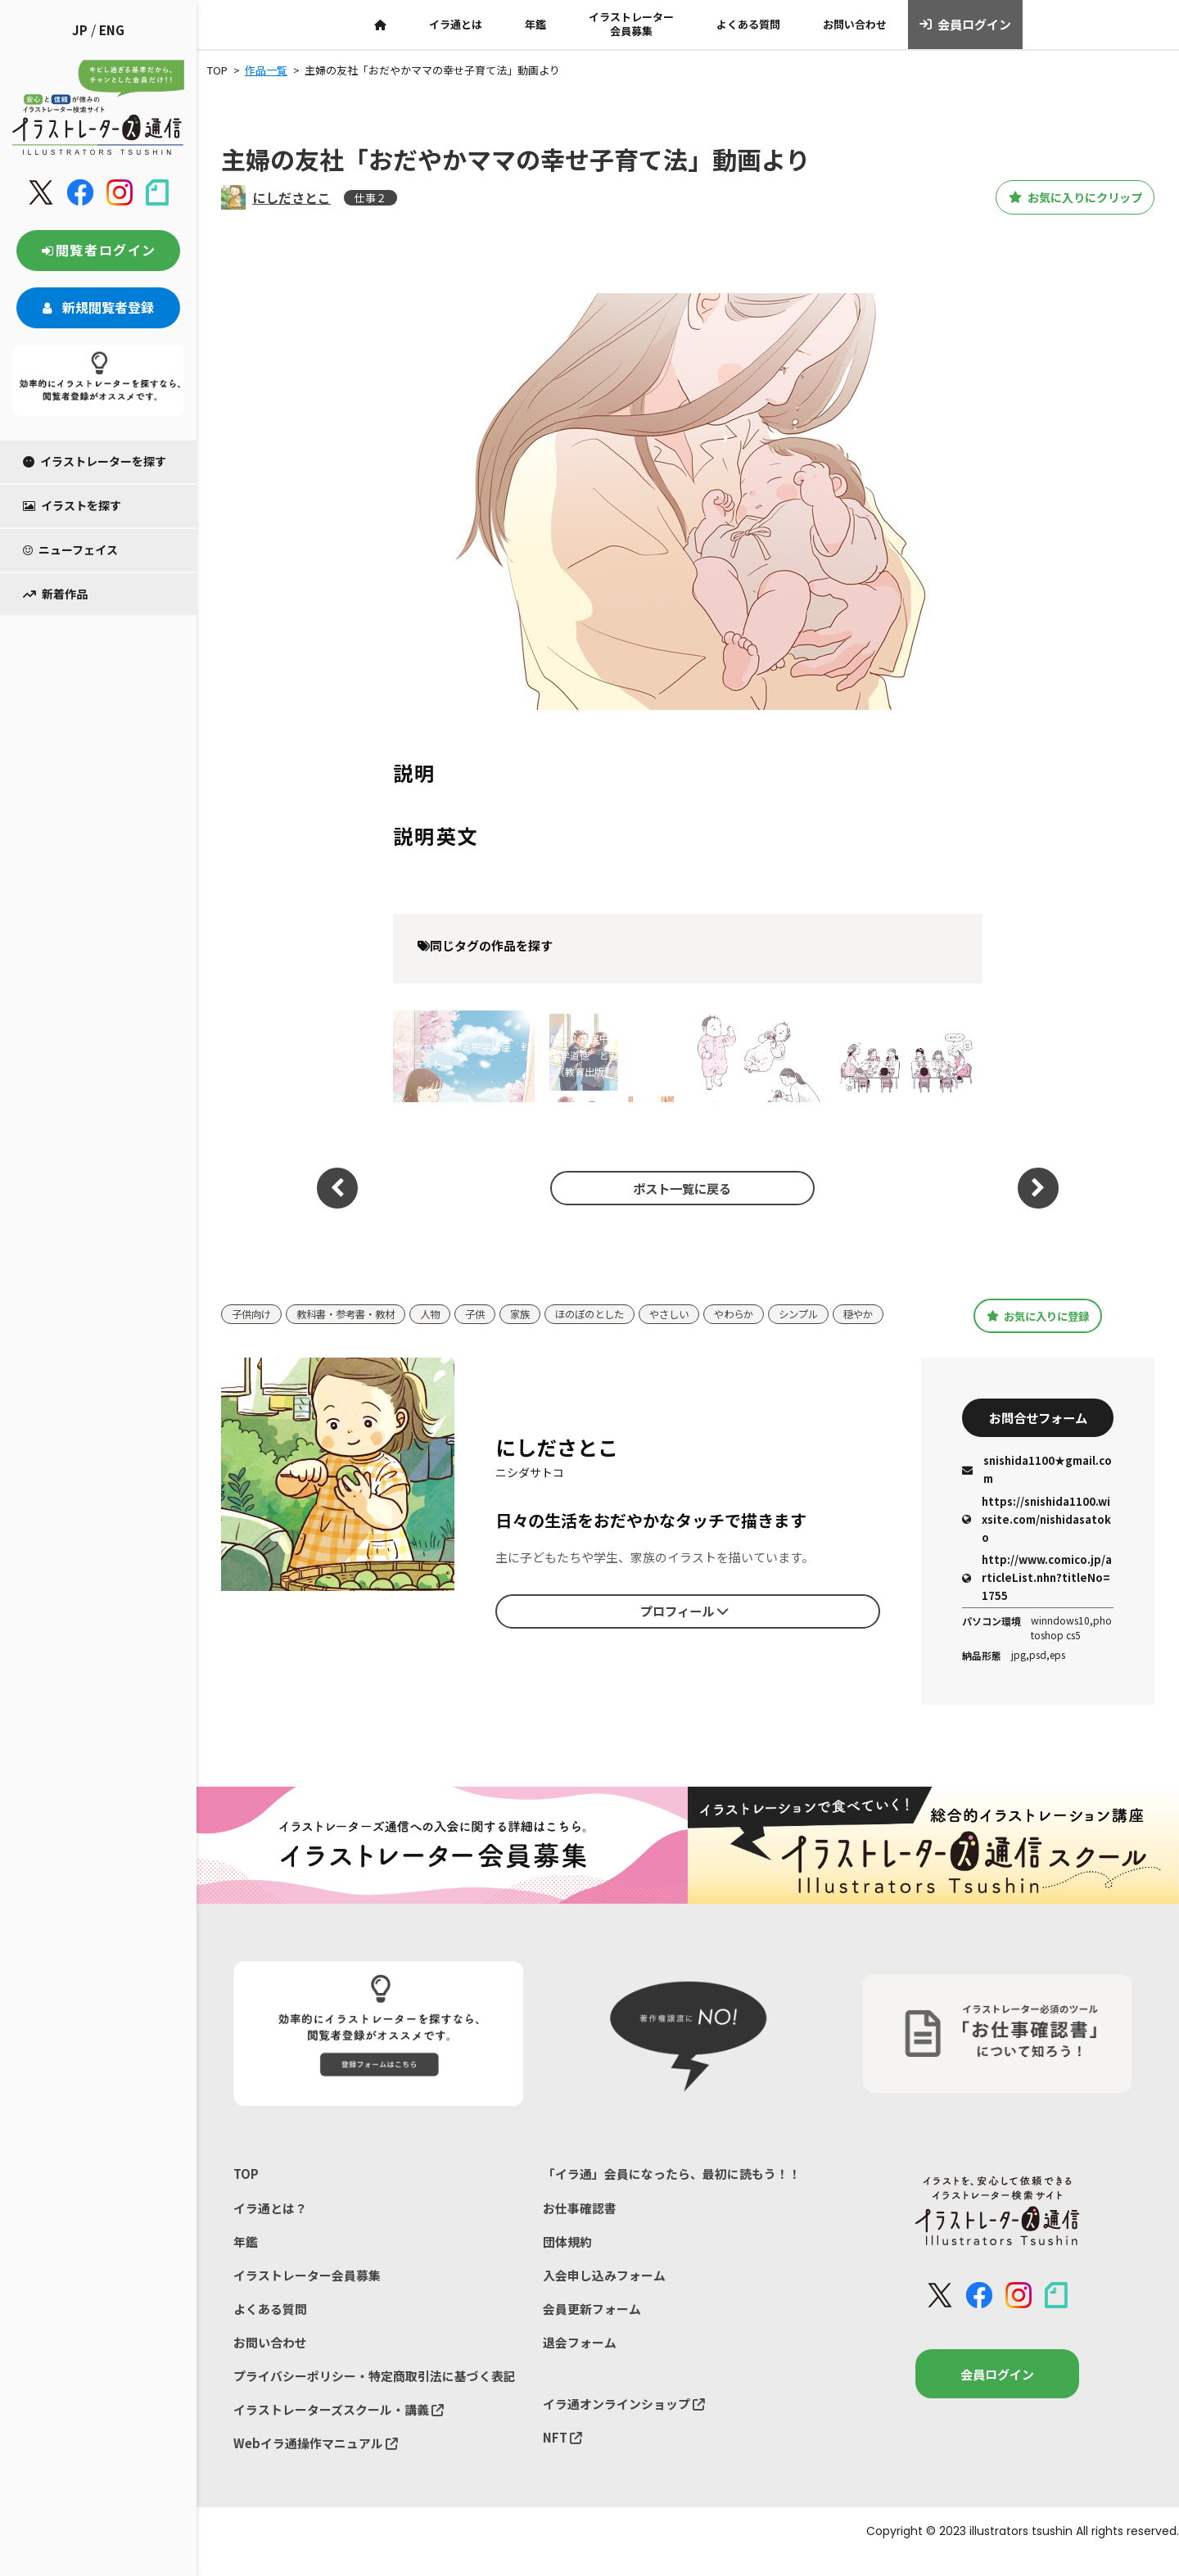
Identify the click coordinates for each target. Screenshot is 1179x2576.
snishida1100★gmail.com (1037, 1486)
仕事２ (370, 198)
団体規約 (567, 2258)
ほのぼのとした (608, 1309)
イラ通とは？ (270, 2224)
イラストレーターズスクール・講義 (338, 2428)
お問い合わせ (855, 24)
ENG (111, 29)
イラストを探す (72, 505)
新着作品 (55, 593)
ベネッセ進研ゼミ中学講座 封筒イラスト (462, 1054)
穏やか (248, 1333)
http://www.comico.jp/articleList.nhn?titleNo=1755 (1037, 1594)
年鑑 (535, 24)
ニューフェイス (70, 549)
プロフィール (684, 1626)
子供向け (253, 1309)
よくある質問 (748, 24)
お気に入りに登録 (1037, 1322)
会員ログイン (965, 24)
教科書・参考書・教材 (353, 1309)
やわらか (760, 1309)
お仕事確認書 (580, 2224)
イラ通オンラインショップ (624, 2422)
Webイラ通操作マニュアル (315, 2462)
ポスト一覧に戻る (679, 1188)
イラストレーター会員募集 (631, 23)
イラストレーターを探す (94, 461)
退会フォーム (580, 2360)
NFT (562, 2456)
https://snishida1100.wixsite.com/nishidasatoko (1036, 1535)
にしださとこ (291, 197)
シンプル (828, 1309)
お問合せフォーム (1038, 1434)
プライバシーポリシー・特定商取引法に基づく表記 (374, 2394)
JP (80, 29)
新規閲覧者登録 (98, 307)
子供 (488, 1309)
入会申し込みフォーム (604, 2292)
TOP (246, 2190)
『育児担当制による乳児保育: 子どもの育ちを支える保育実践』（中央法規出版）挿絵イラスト (754, 1055)
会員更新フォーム (592, 2326)
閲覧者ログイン (98, 250)
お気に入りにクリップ (1063, 197)
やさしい (692, 1309)
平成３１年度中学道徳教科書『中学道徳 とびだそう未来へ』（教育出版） (604, 1054)
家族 (535, 1309)
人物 (442, 1309)
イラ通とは (455, 24)
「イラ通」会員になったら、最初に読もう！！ (672, 2190)
